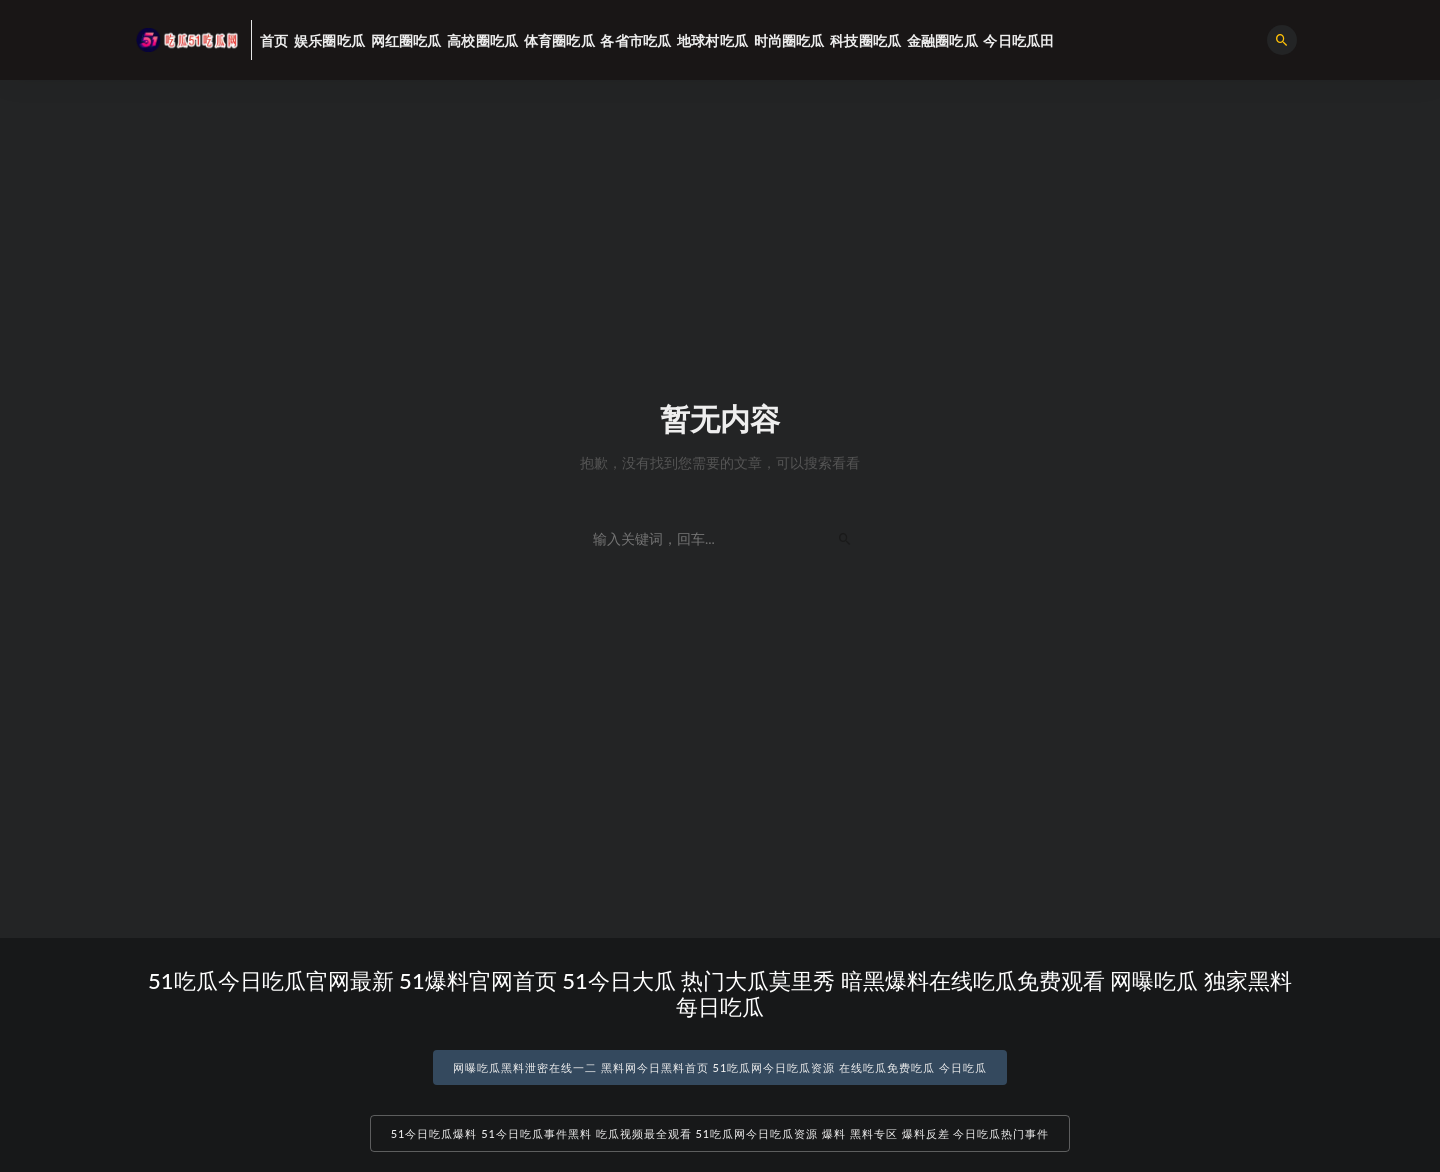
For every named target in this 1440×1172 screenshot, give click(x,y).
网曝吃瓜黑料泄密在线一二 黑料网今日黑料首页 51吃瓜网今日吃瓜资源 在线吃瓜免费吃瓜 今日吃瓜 (720, 1067)
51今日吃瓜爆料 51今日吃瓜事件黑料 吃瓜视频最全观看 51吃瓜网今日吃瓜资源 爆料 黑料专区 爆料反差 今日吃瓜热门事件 (720, 1133)
